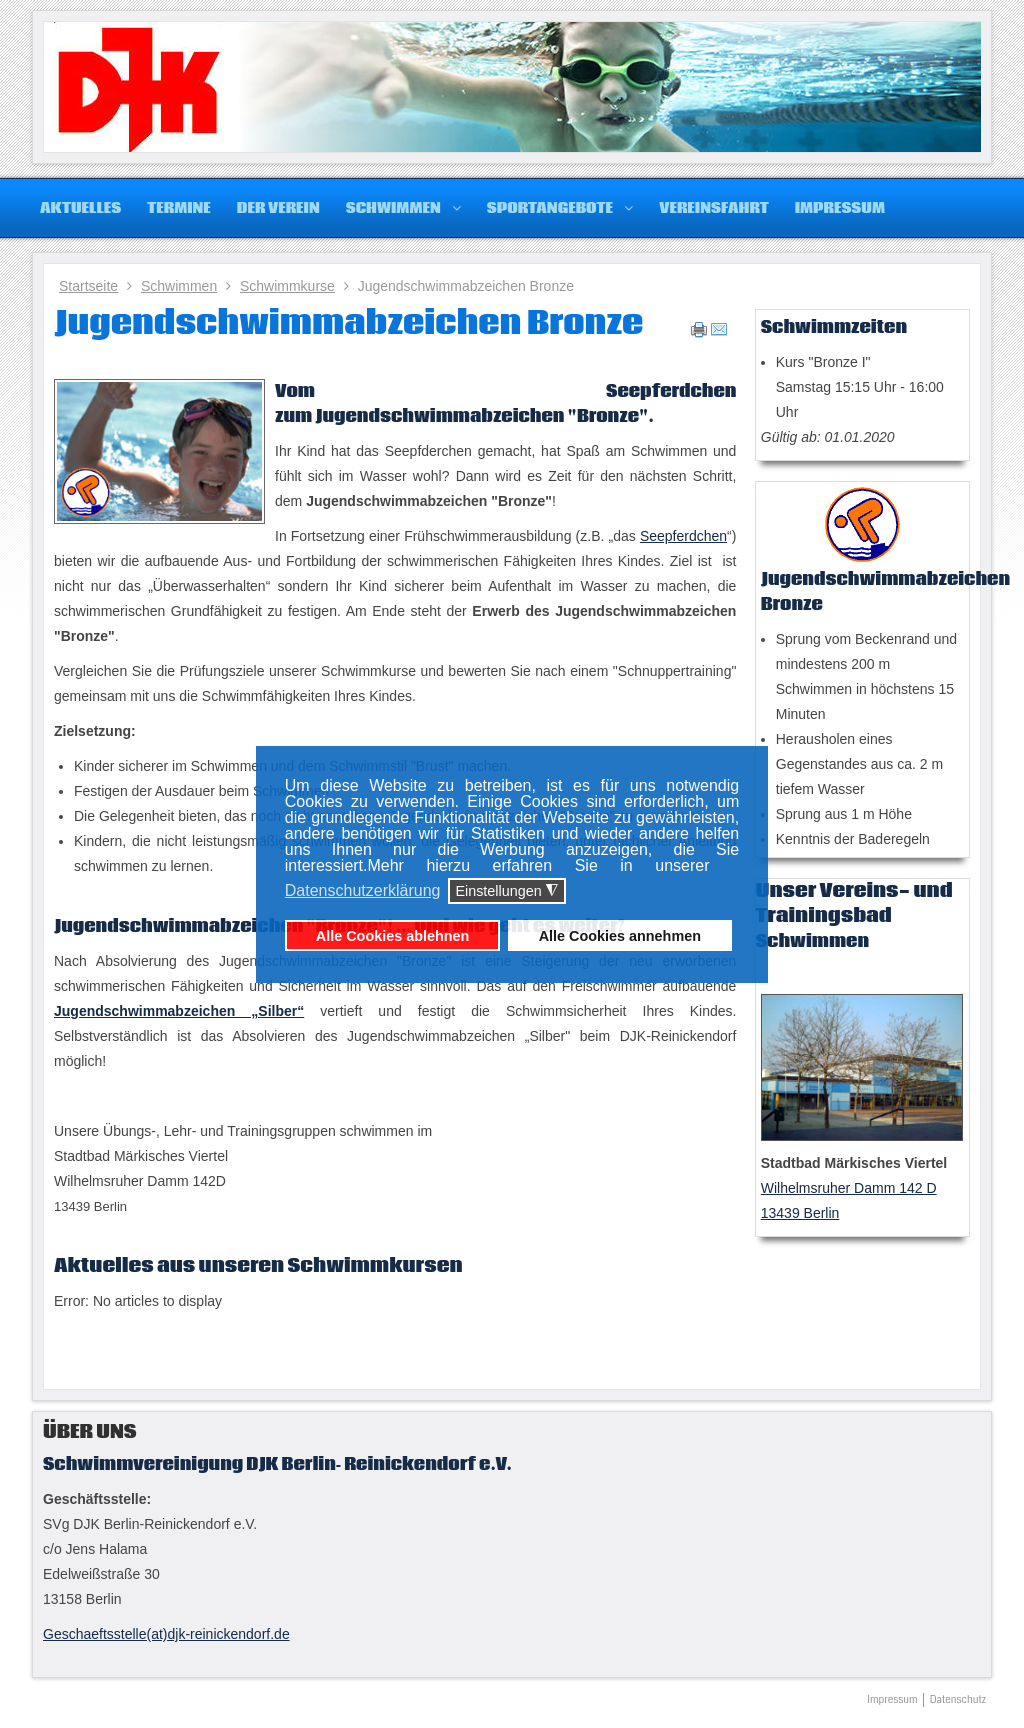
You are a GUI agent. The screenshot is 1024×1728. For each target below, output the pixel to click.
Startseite (88, 286)
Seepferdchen (683, 536)
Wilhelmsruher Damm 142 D (849, 1188)
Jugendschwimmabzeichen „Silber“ (179, 1011)
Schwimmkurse (287, 286)
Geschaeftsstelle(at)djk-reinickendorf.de (166, 1634)
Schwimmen (179, 286)
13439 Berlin (800, 1213)
